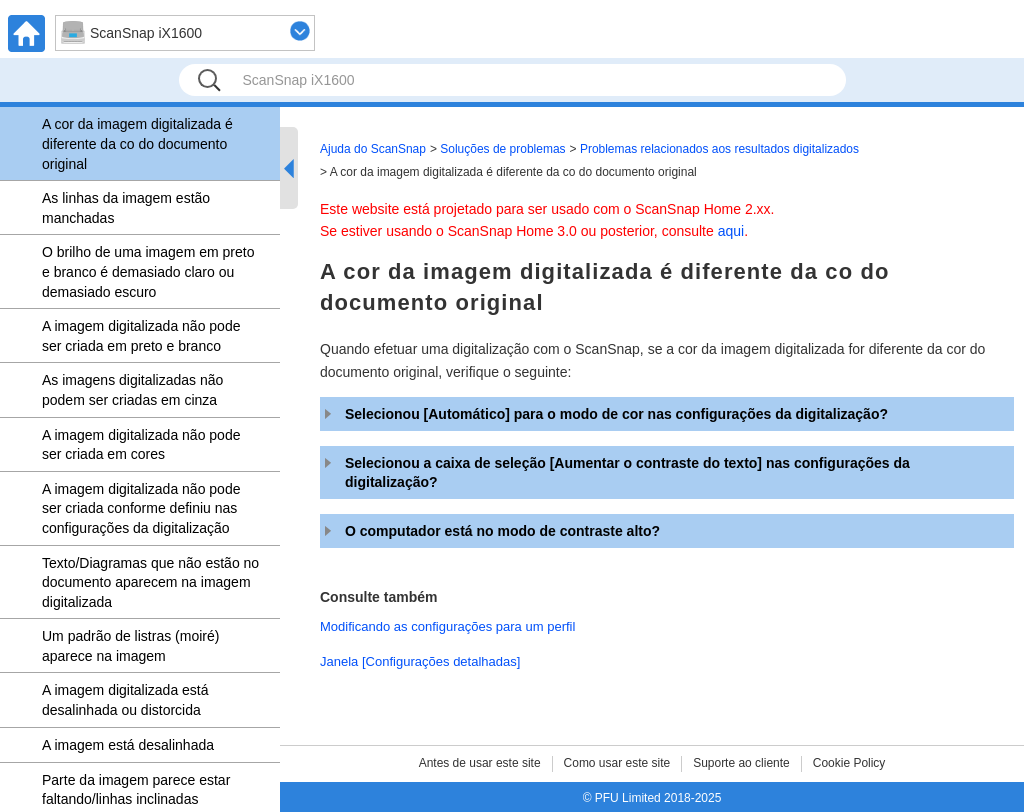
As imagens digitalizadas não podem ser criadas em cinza (132, 390)
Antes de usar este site (480, 763)
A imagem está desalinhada (128, 745)
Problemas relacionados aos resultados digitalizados (719, 149)
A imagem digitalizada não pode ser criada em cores (141, 445)
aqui (731, 231)
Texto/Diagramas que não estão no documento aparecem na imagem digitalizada (150, 582)
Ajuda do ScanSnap (373, 149)
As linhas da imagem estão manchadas (126, 208)
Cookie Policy (849, 763)
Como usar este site (617, 763)
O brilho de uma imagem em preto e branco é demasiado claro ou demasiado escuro (148, 271)
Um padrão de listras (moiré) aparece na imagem (130, 646)
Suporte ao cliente (741, 763)
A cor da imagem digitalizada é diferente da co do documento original (137, 143)
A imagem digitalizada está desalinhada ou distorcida (125, 700)
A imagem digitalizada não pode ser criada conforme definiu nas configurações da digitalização (141, 508)
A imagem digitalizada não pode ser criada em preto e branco (141, 336)
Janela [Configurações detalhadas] (420, 661)
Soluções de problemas (502, 149)
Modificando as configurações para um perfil (447, 626)
